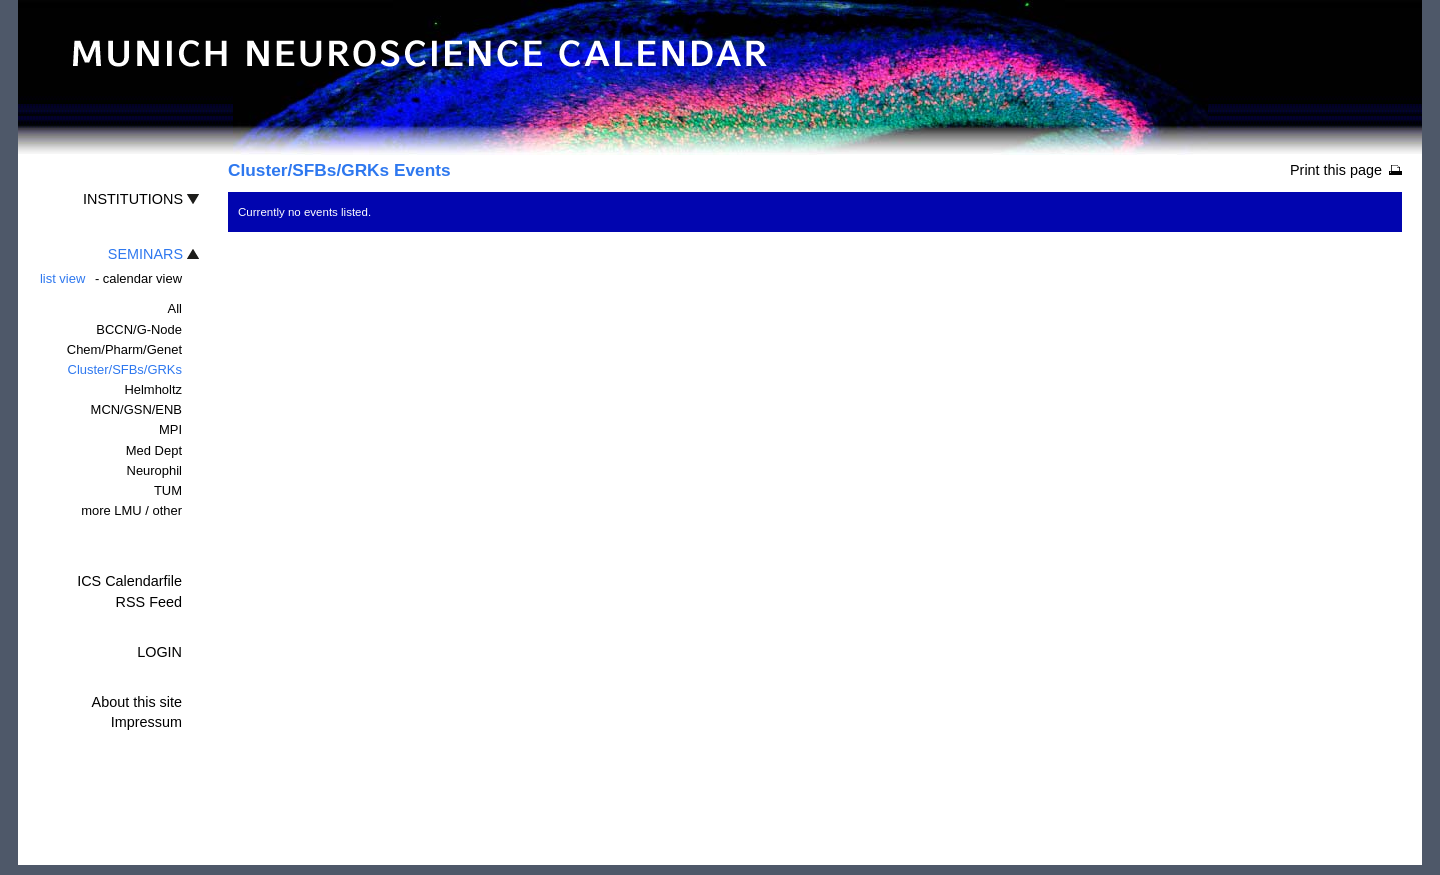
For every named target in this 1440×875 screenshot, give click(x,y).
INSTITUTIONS (133, 199)
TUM (168, 490)
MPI (170, 429)
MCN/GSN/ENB (136, 409)
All (175, 308)
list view (62, 278)
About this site (137, 702)
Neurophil (154, 470)
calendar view (142, 278)
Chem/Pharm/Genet (124, 349)
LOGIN (159, 652)
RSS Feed (149, 602)
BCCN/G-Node (139, 329)
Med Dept (154, 450)
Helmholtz (153, 389)
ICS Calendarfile (129, 581)
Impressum (146, 722)
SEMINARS (145, 254)
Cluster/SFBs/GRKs (125, 369)
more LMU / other (131, 510)
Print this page (1336, 170)
